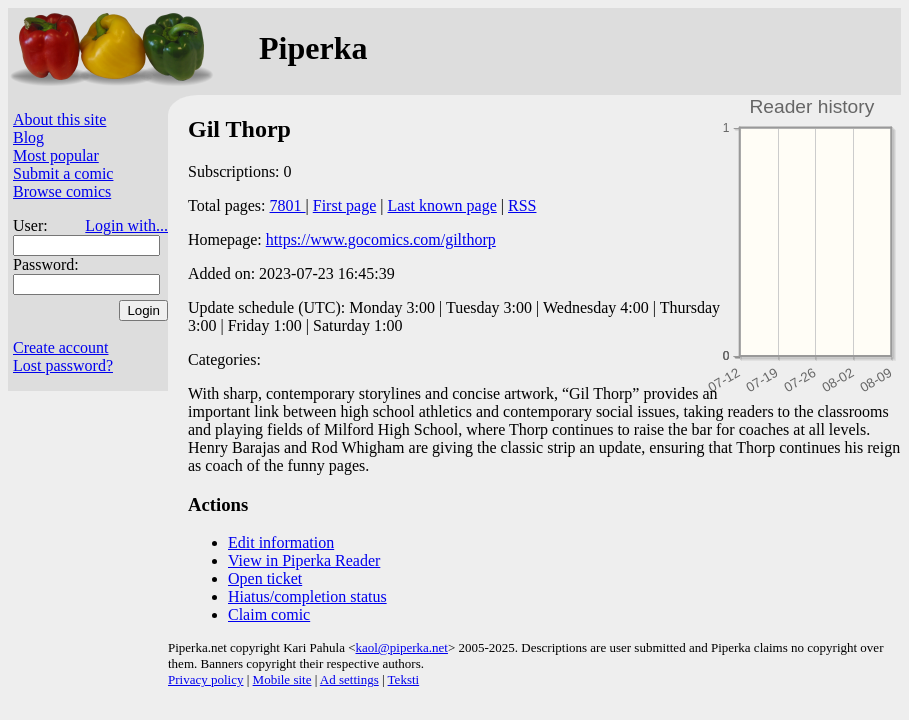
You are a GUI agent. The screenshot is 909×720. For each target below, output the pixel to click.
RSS (522, 205)
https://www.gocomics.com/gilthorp (381, 239)
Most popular (56, 155)
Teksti (404, 679)
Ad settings (349, 679)
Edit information (281, 542)
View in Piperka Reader (304, 560)
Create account (61, 347)
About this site (59, 119)
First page (345, 205)
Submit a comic (63, 173)
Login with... (126, 225)
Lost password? (63, 365)
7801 (288, 205)
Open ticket (265, 578)
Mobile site (282, 679)
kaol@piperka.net (401, 647)
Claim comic (269, 614)
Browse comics (62, 191)
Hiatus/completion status (307, 596)
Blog (28, 137)
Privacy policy (205, 679)
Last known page (441, 205)
